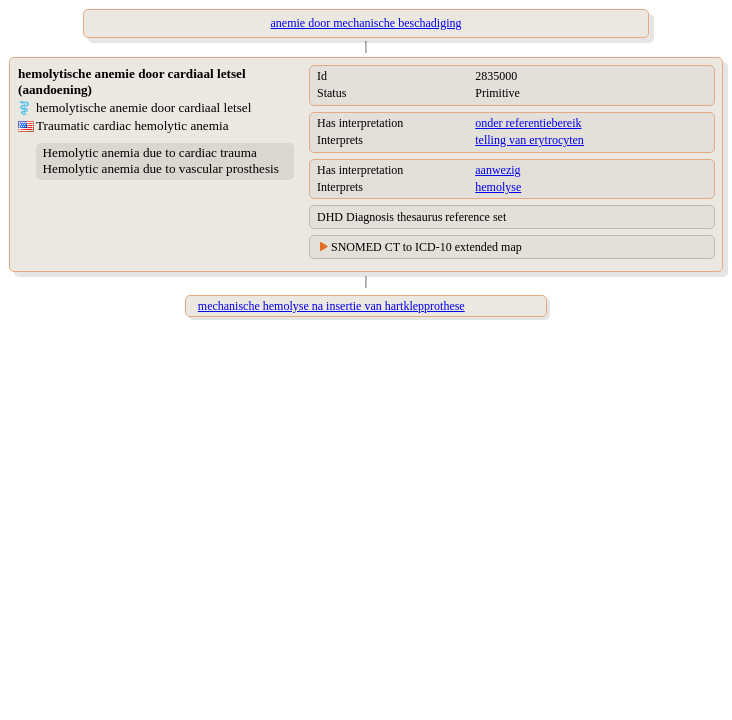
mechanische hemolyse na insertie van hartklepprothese (331, 306)
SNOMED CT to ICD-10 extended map (426, 247)
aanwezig (497, 170)
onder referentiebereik (528, 123)
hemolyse (498, 187)
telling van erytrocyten (529, 140)
